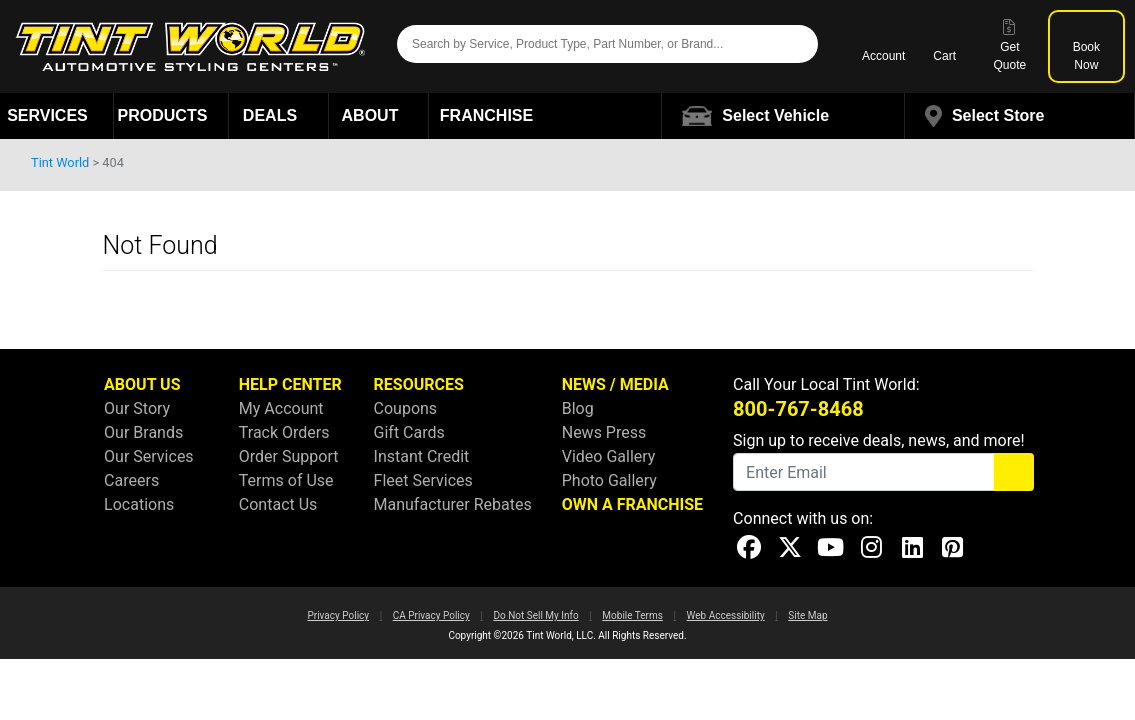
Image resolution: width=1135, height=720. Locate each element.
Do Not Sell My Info (535, 615)
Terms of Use (286, 480)
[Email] (864, 472)
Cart (944, 45)
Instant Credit (422, 456)
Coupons (406, 408)
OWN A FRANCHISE (632, 504)
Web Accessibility (726, 615)
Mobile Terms (632, 615)
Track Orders (284, 432)
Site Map (807, 615)
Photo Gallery (609, 480)
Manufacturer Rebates (453, 504)
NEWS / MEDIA (615, 384)
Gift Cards (409, 432)
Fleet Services (423, 480)
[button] (783, 116)
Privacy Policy (338, 615)
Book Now (1086, 45)
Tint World (60, 162)
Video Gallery (609, 456)
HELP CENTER (290, 384)
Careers (131, 480)
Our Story (137, 408)
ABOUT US (142, 384)
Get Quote (1010, 45)
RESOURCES (419, 384)
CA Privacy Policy (431, 615)
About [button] (379, 115)
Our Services (149, 456)
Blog (578, 408)
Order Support (289, 456)
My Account (281, 408)
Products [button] (172, 115)
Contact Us (278, 504)
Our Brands (143, 432)
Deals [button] (279, 115)
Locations (139, 504)
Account (883, 45)
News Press (604, 432)
